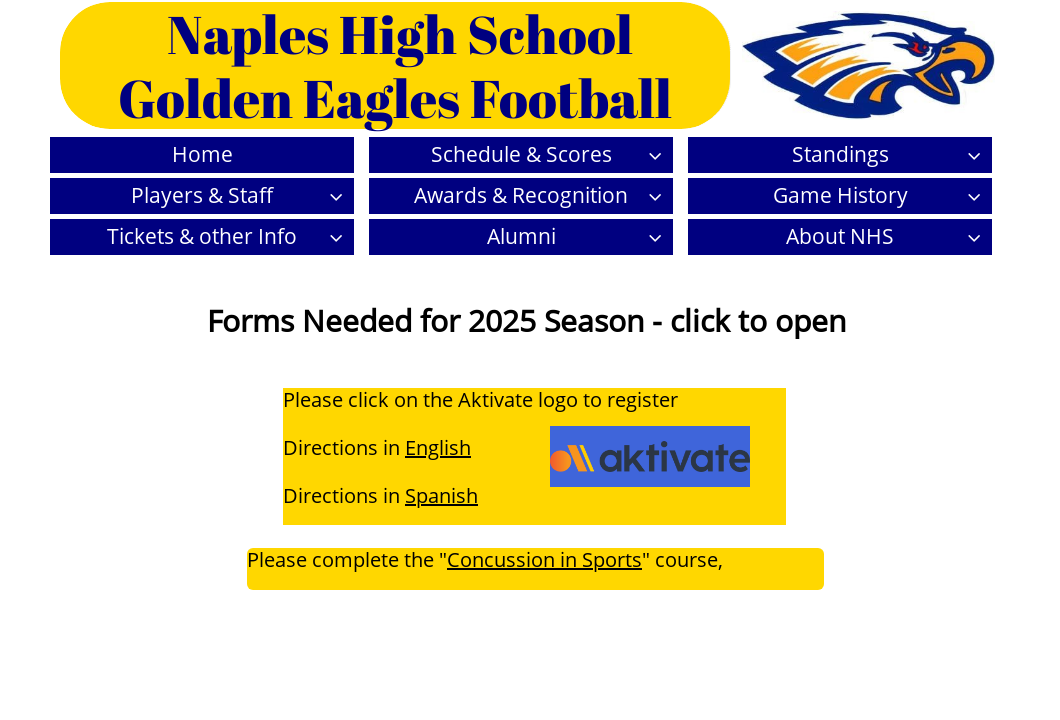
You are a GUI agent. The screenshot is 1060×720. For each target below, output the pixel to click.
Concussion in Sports (544, 559)
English (438, 447)
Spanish (441, 495)
